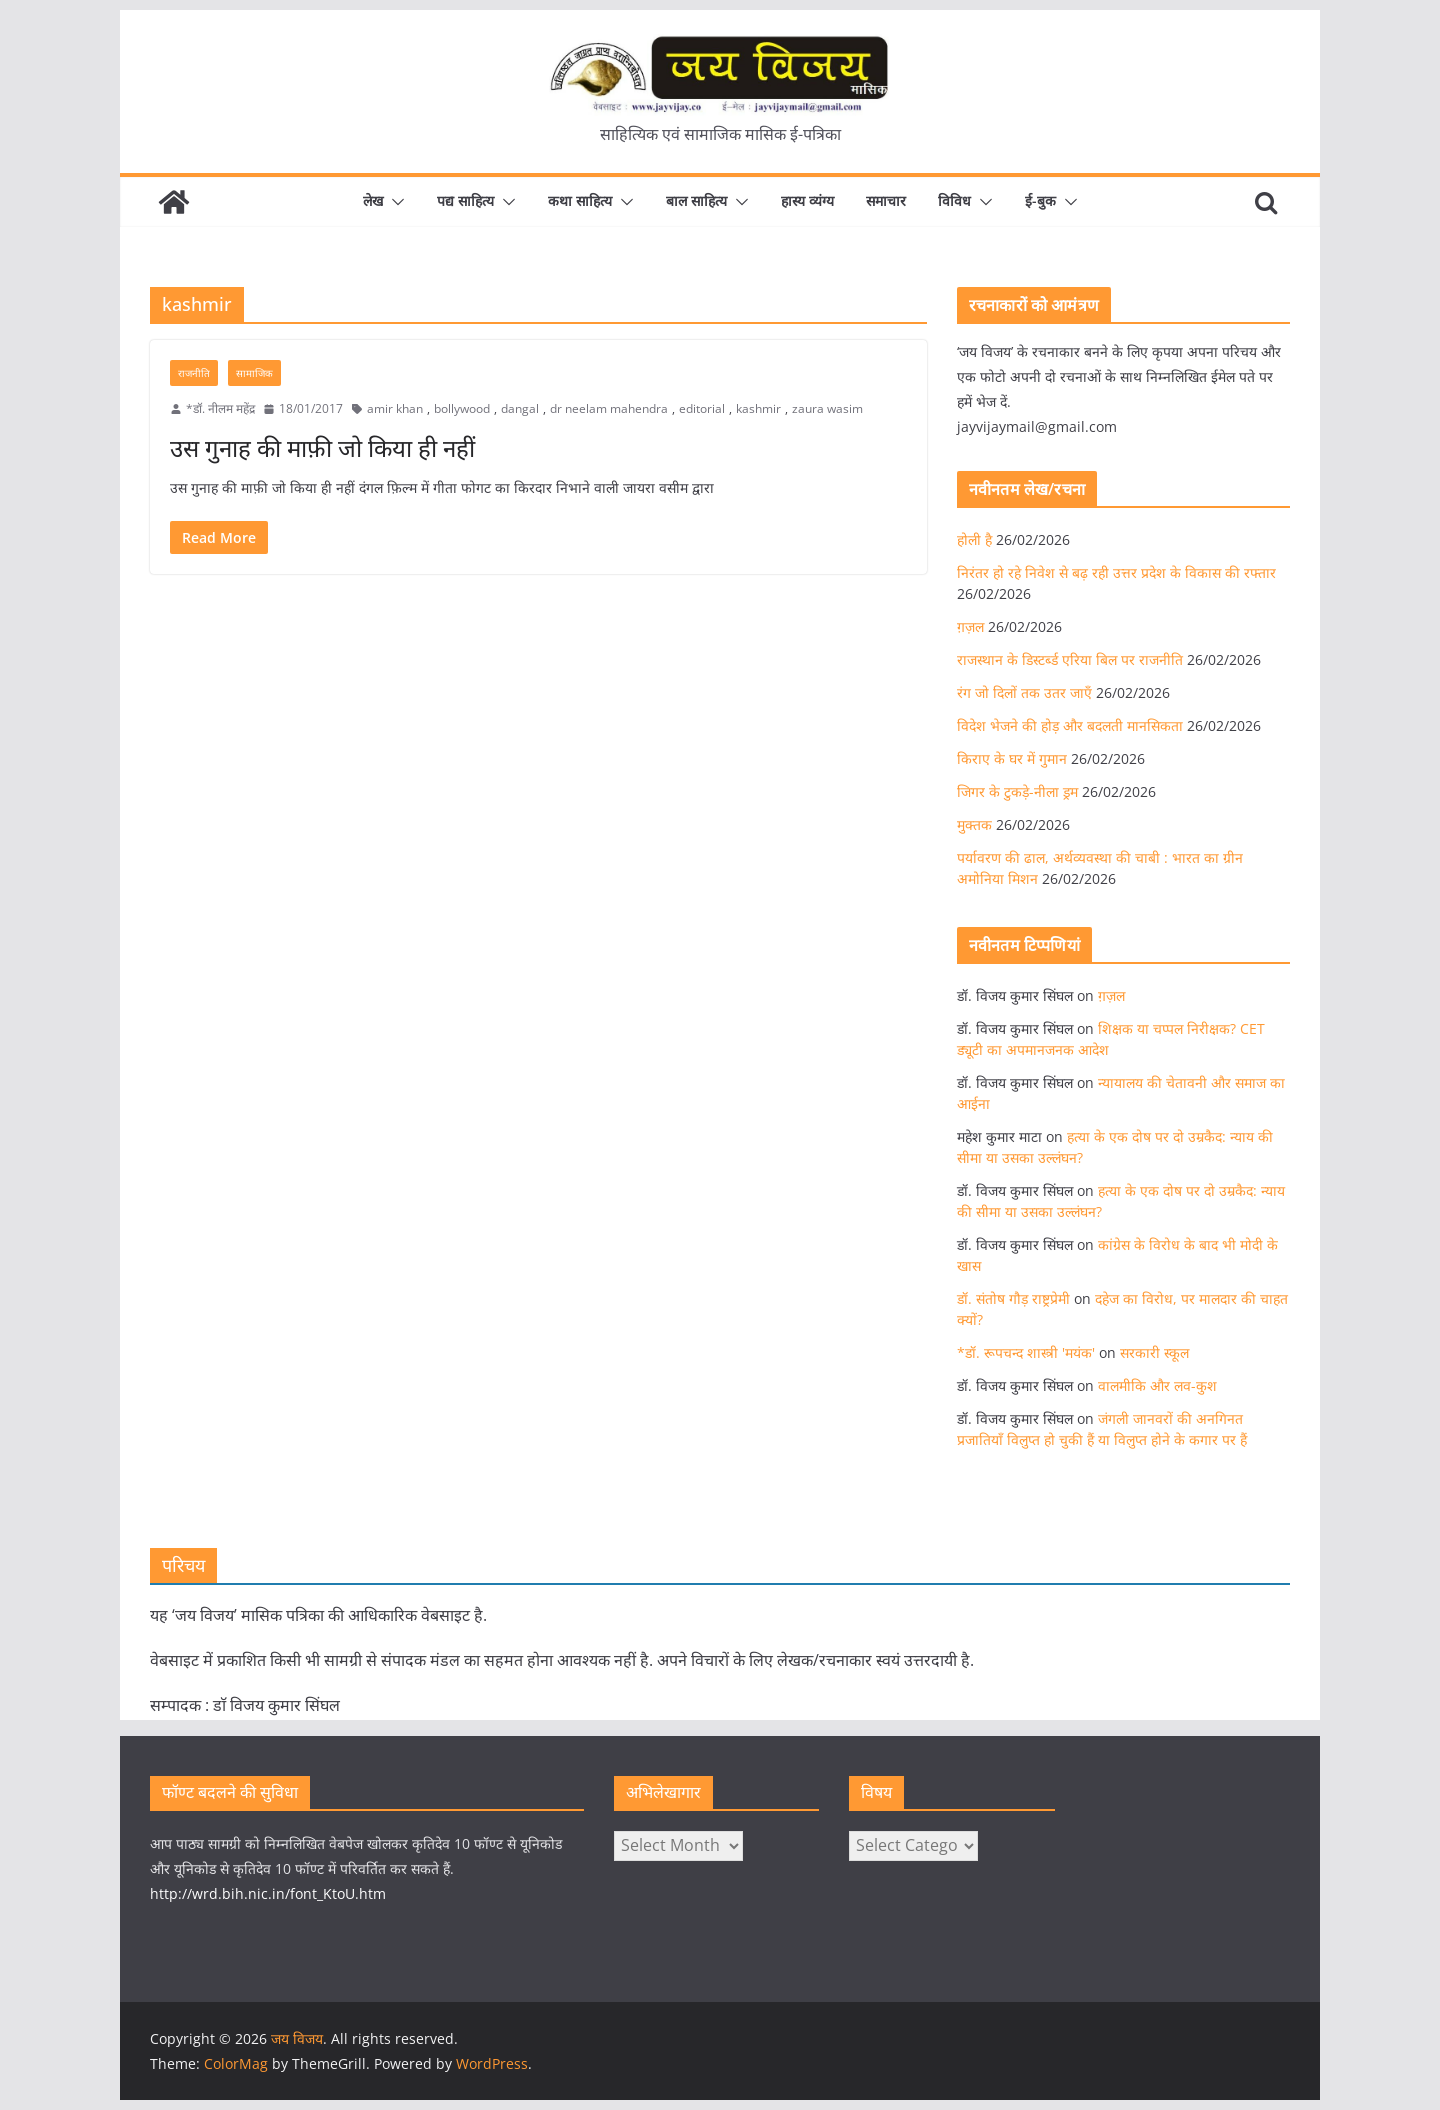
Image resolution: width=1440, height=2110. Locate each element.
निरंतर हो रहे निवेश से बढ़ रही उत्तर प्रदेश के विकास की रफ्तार (1116, 572)
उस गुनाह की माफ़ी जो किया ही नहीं (322, 447)
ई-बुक (1040, 200)
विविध (954, 200)
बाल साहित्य (696, 200)
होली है (974, 539)
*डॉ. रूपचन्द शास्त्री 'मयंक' (1026, 1352)
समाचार (886, 200)
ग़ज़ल (970, 626)
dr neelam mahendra (609, 408)
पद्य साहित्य (465, 200)
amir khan (395, 408)
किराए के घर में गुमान (1012, 758)
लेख (373, 200)
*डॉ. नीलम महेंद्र (220, 408)
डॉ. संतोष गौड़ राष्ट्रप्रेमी (1013, 1298)
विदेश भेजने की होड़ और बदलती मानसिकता (1070, 725)
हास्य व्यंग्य (807, 200)
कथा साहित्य (580, 200)
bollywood (462, 408)
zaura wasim (827, 408)
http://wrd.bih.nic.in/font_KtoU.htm (268, 1893)
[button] (394, 202)
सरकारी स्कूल (1154, 1352)
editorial (702, 408)
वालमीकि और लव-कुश (1157, 1385)
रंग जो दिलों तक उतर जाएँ (1024, 692)
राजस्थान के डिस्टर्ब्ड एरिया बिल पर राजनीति (1070, 659)
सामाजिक (254, 373)
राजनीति (194, 373)
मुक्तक (974, 824)
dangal (520, 408)
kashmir (758, 408)
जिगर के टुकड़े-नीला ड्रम (1017, 791)
